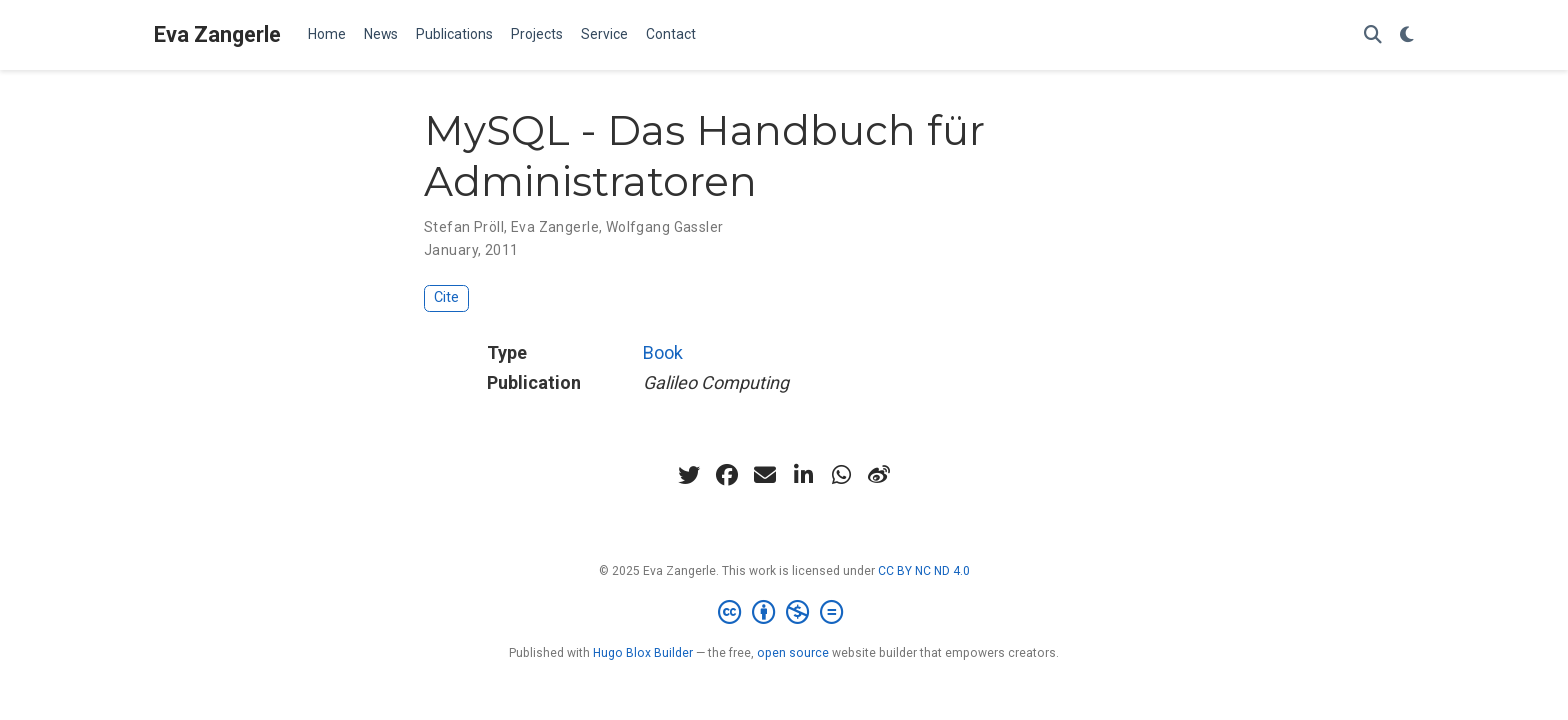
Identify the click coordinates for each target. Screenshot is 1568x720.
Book (663, 352)
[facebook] (727, 475)
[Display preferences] (1407, 35)
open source (793, 653)
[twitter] (689, 475)
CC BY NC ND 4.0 (924, 571)
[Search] (1373, 35)
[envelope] (765, 475)
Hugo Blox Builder (643, 653)
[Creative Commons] (784, 613)
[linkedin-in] (803, 475)
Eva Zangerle (217, 34)
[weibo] (879, 475)
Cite (446, 297)
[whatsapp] (841, 475)
